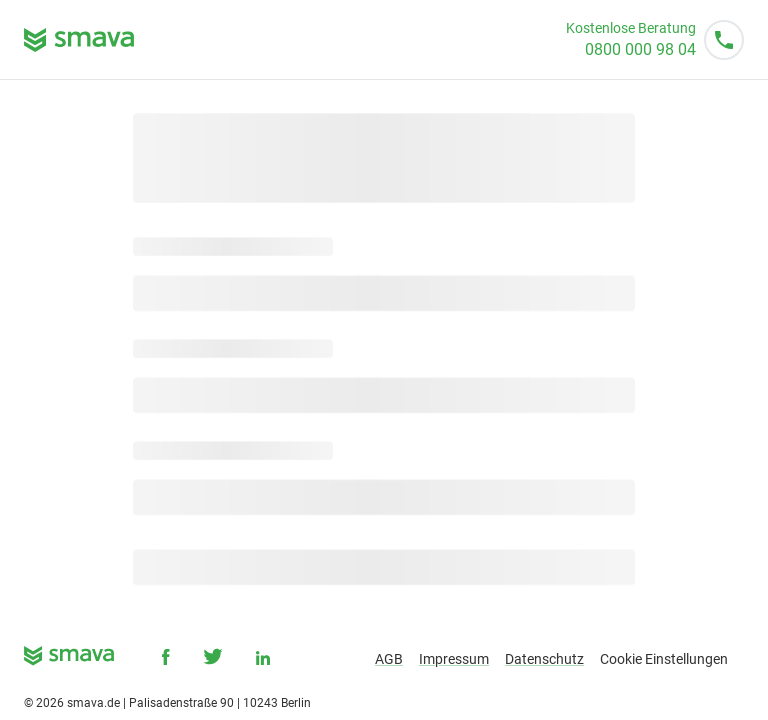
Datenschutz (544, 659)
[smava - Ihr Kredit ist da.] (69, 659)
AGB (389, 659)
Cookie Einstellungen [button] (664, 659)
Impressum (454, 659)
